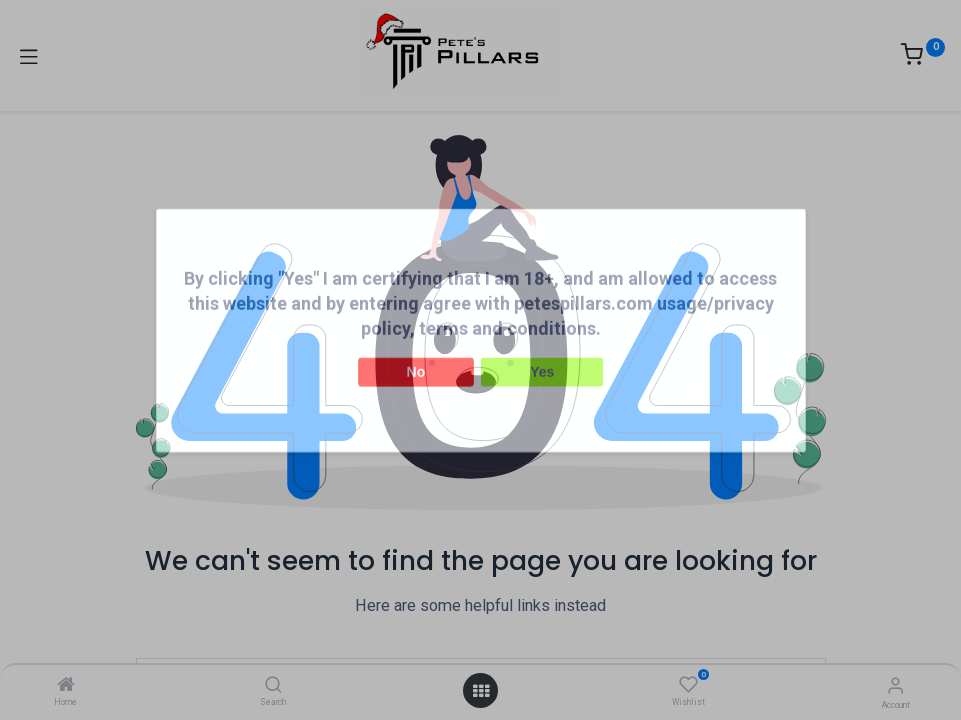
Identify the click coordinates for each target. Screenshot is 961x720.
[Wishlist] (688, 685)
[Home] (66, 686)
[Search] (273, 686)
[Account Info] (895, 685)
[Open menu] (481, 691)
